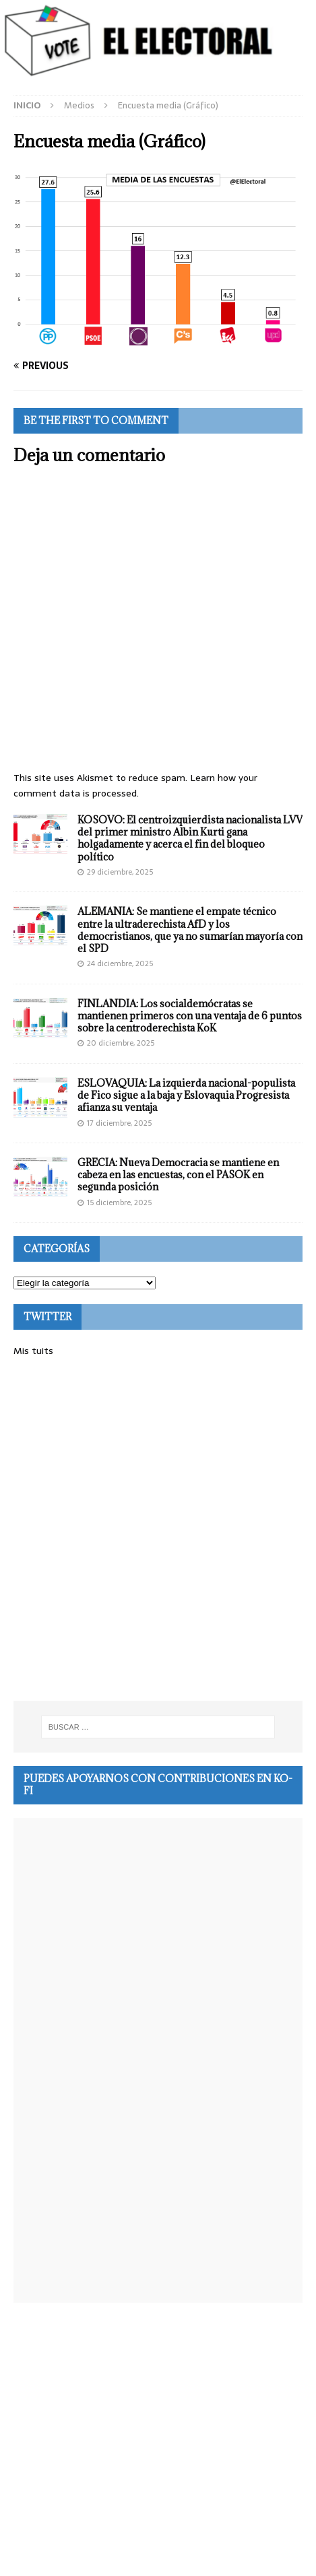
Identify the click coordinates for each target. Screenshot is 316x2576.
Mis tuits (33, 1350)
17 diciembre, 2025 (119, 1123)
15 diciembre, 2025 (119, 1202)
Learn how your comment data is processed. (135, 785)
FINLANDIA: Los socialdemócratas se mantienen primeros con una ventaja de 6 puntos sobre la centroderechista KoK (189, 1015)
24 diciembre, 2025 (120, 963)
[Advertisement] (158, 1529)
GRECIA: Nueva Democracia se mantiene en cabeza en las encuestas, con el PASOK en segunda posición (178, 1174)
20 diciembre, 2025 (120, 1043)
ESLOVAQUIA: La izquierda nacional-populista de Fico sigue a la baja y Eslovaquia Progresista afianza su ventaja (186, 1095)
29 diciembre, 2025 (120, 872)
